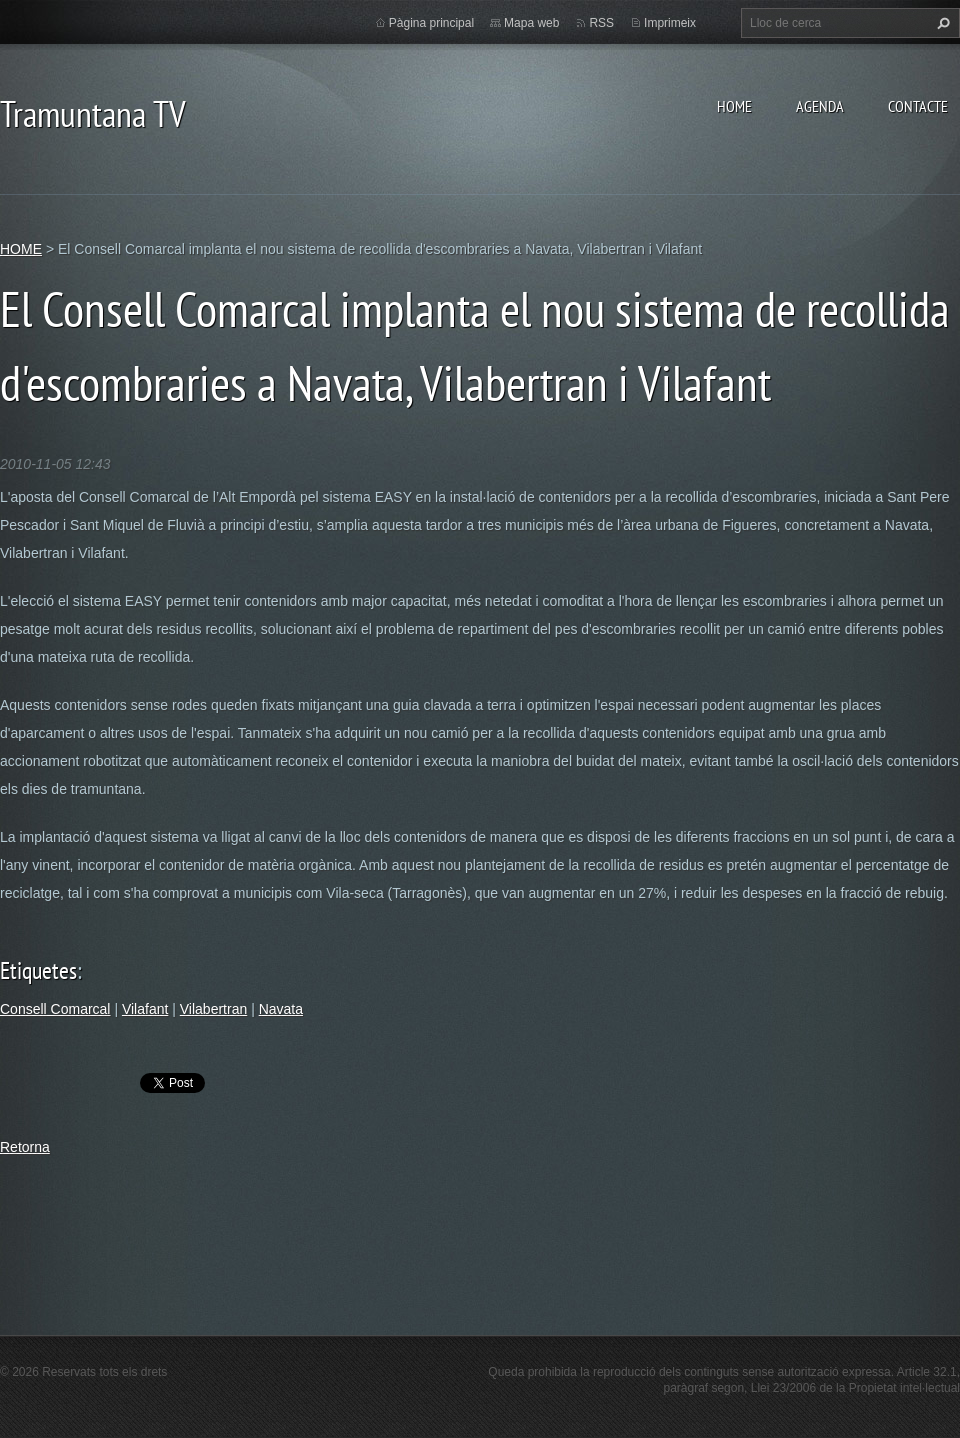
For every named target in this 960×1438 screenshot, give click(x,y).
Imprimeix (670, 23)
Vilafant (145, 1009)
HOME (734, 106)
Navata (281, 1009)
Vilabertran (213, 1009)
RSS (601, 23)
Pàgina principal (431, 23)
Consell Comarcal (55, 1009)
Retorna (25, 1147)
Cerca (941, 23)
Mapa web (531, 23)
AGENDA (820, 106)
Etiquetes (38, 970)
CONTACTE (918, 106)
